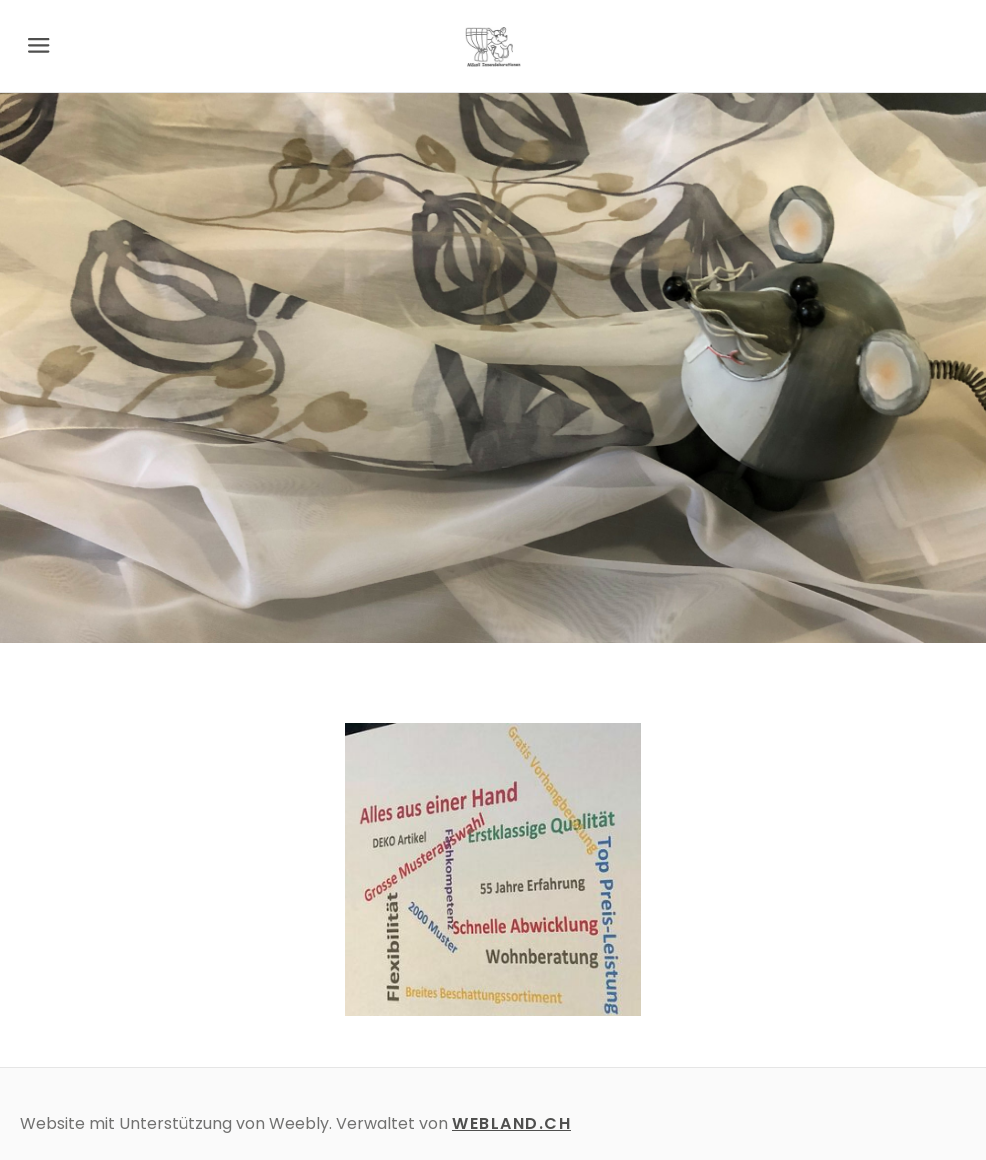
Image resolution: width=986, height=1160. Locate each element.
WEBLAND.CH (511, 1123)
